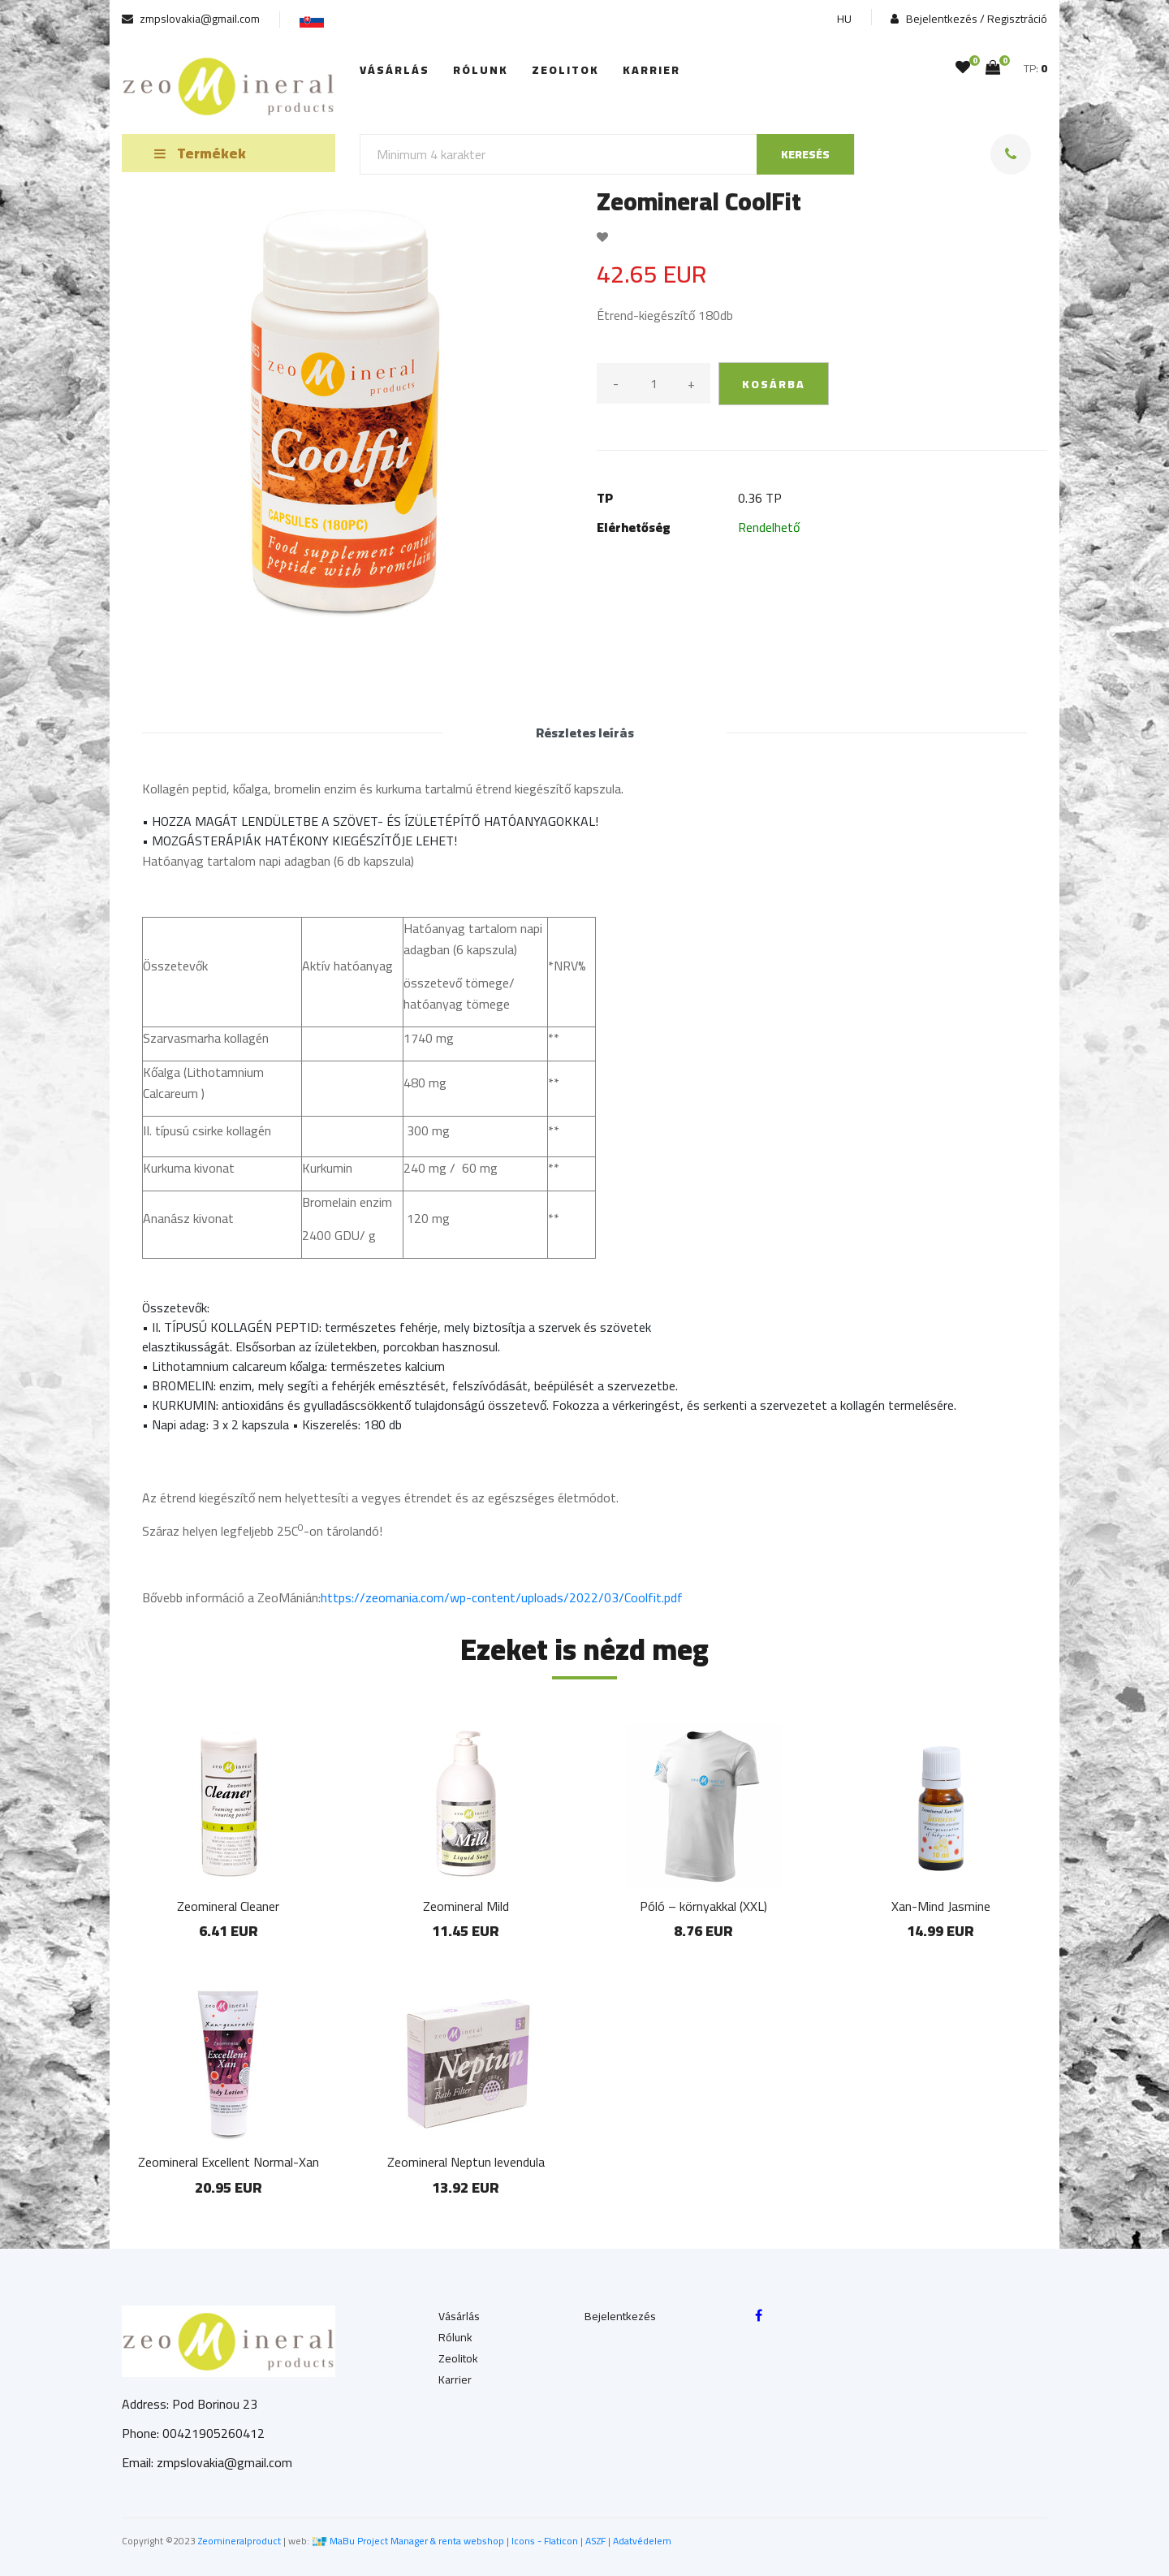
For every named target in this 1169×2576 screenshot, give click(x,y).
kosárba (773, 384)
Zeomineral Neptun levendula (466, 2162)
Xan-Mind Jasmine (940, 1906)
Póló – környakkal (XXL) (703, 1906)
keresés (805, 154)
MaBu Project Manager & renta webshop (417, 2540)
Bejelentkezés (620, 2316)
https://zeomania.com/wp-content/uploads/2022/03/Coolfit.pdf (502, 1597)
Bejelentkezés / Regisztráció (969, 19)
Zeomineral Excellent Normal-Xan (228, 2162)
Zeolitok (565, 69)
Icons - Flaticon (544, 2540)
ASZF (595, 2540)
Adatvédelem (642, 2540)
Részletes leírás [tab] (585, 732)
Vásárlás (394, 69)
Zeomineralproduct (239, 2540)
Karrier (651, 69)
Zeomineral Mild (466, 1906)
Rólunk (480, 69)
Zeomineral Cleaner (228, 1906)
